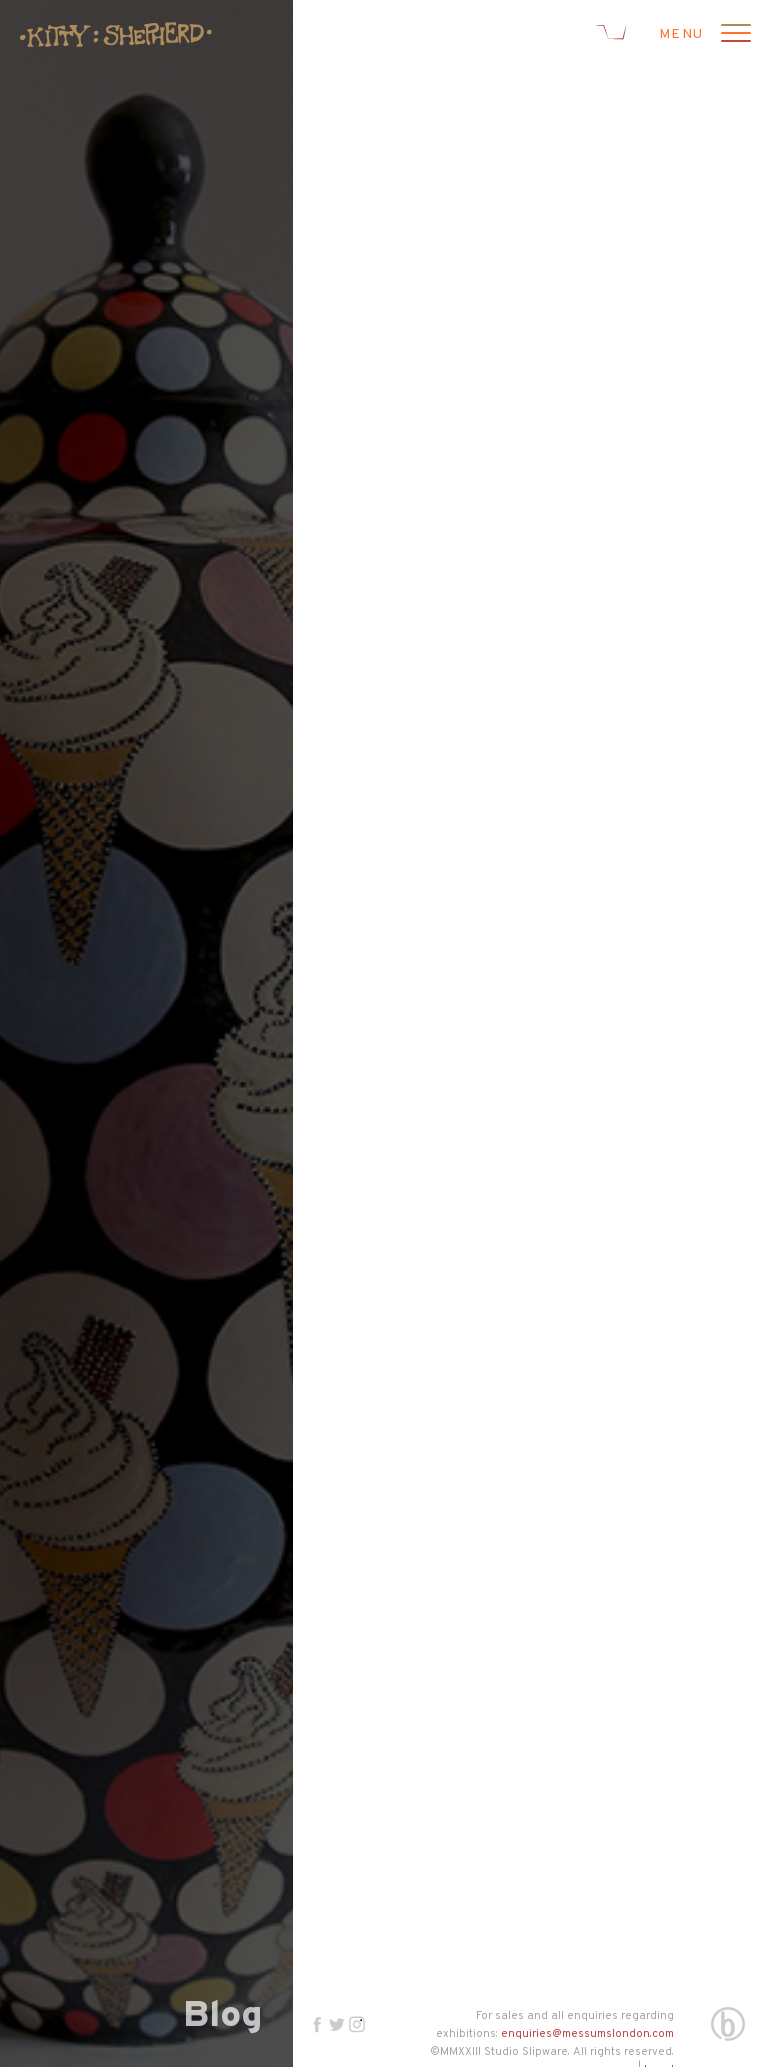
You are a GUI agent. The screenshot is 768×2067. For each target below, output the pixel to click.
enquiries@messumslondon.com (587, 2034)
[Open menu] (733, 35)
